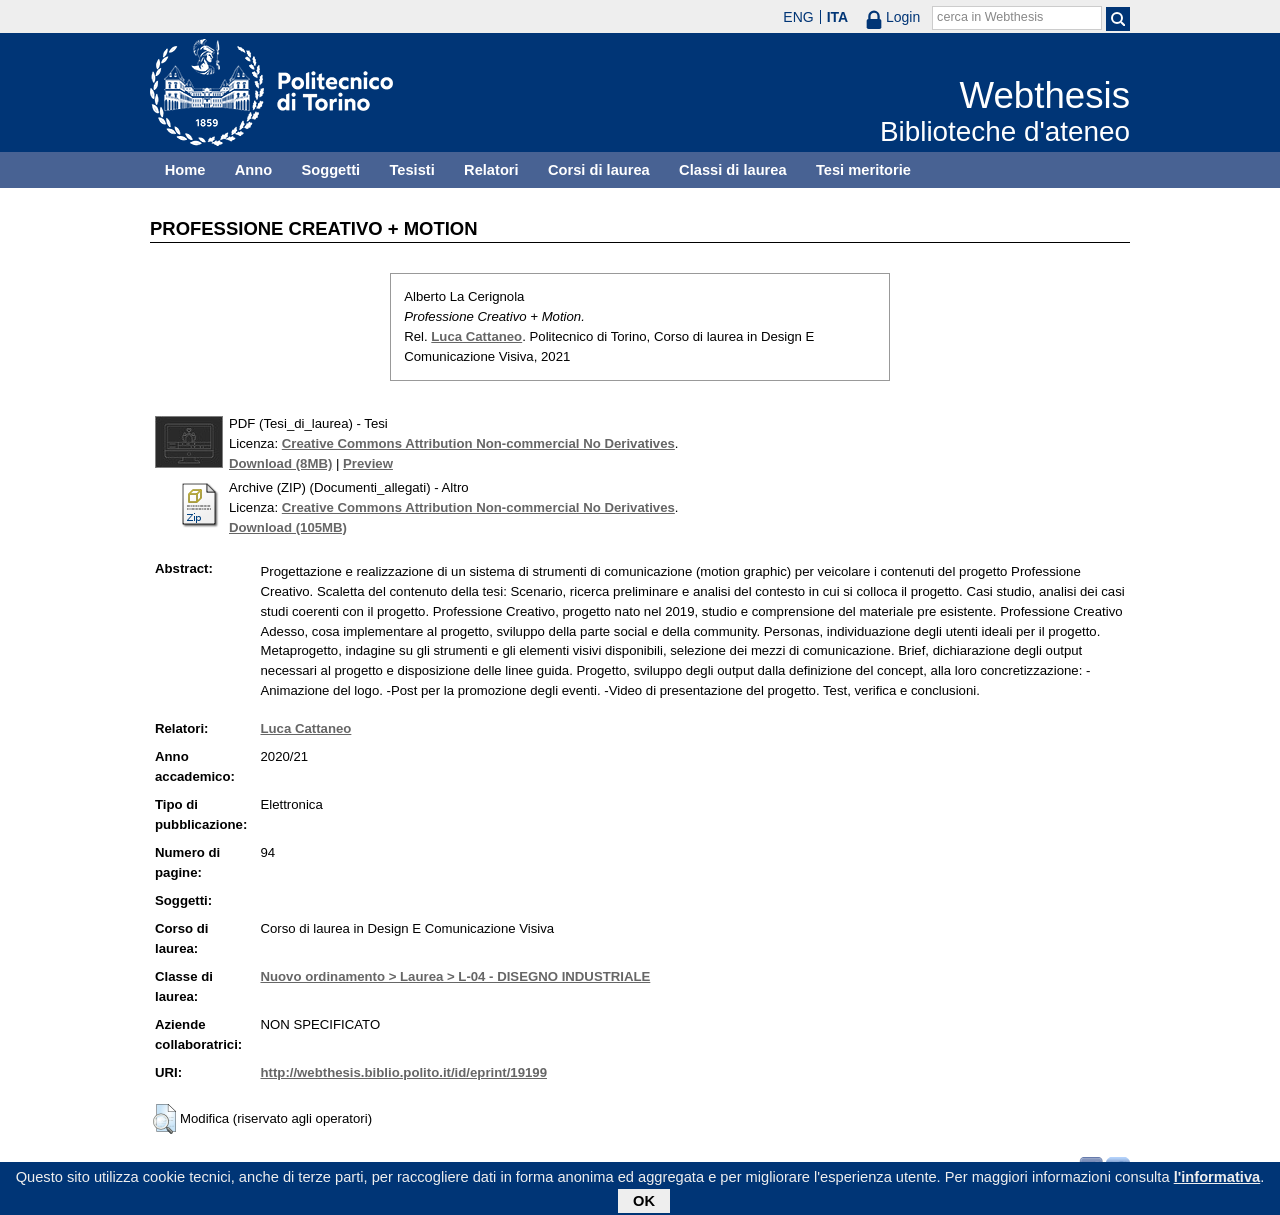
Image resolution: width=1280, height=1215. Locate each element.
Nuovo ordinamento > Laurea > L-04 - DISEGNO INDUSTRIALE (455, 976)
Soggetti (330, 170)
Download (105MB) (288, 527)
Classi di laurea (733, 170)
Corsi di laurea (599, 170)
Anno (253, 170)
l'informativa (1217, 1181)
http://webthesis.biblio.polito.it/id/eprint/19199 (403, 1072)
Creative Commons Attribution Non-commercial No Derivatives (478, 443)
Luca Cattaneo (476, 336)
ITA (838, 17)
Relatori (491, 170)
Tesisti (411, 170)
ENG (798, 17)
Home (185, 170)
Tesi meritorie (863, 170)
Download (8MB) (280, 463)
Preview (368, 463)
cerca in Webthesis (990, 17)
